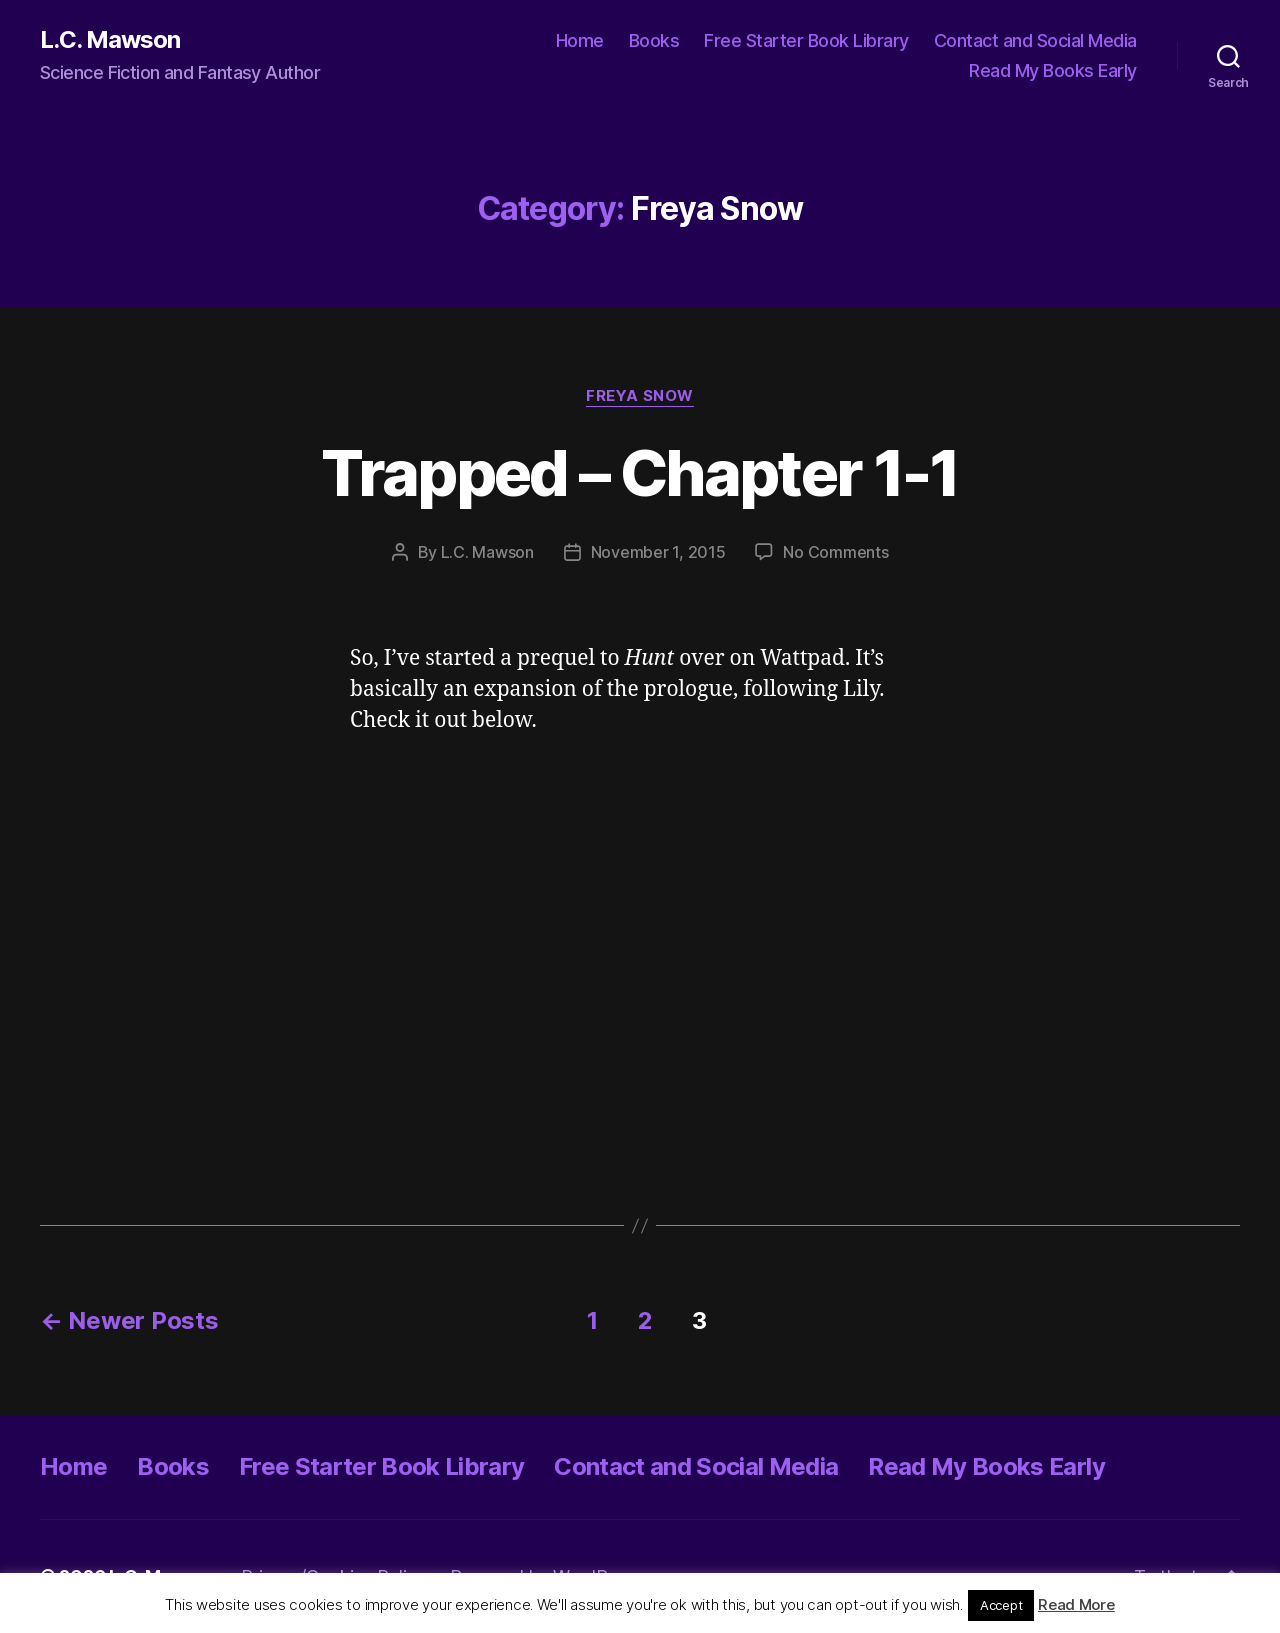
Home (580, 40)
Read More (1076, 1604)
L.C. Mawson (110, 40)
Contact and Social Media (1035, 40)
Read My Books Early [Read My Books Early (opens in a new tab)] (1053, 70)
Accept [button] (1001, 1605)
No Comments (835, 552)
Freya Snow (640, 396)
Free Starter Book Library (806, 40)
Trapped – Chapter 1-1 (639, 472)
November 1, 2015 (658, 552)
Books (654, 40)
